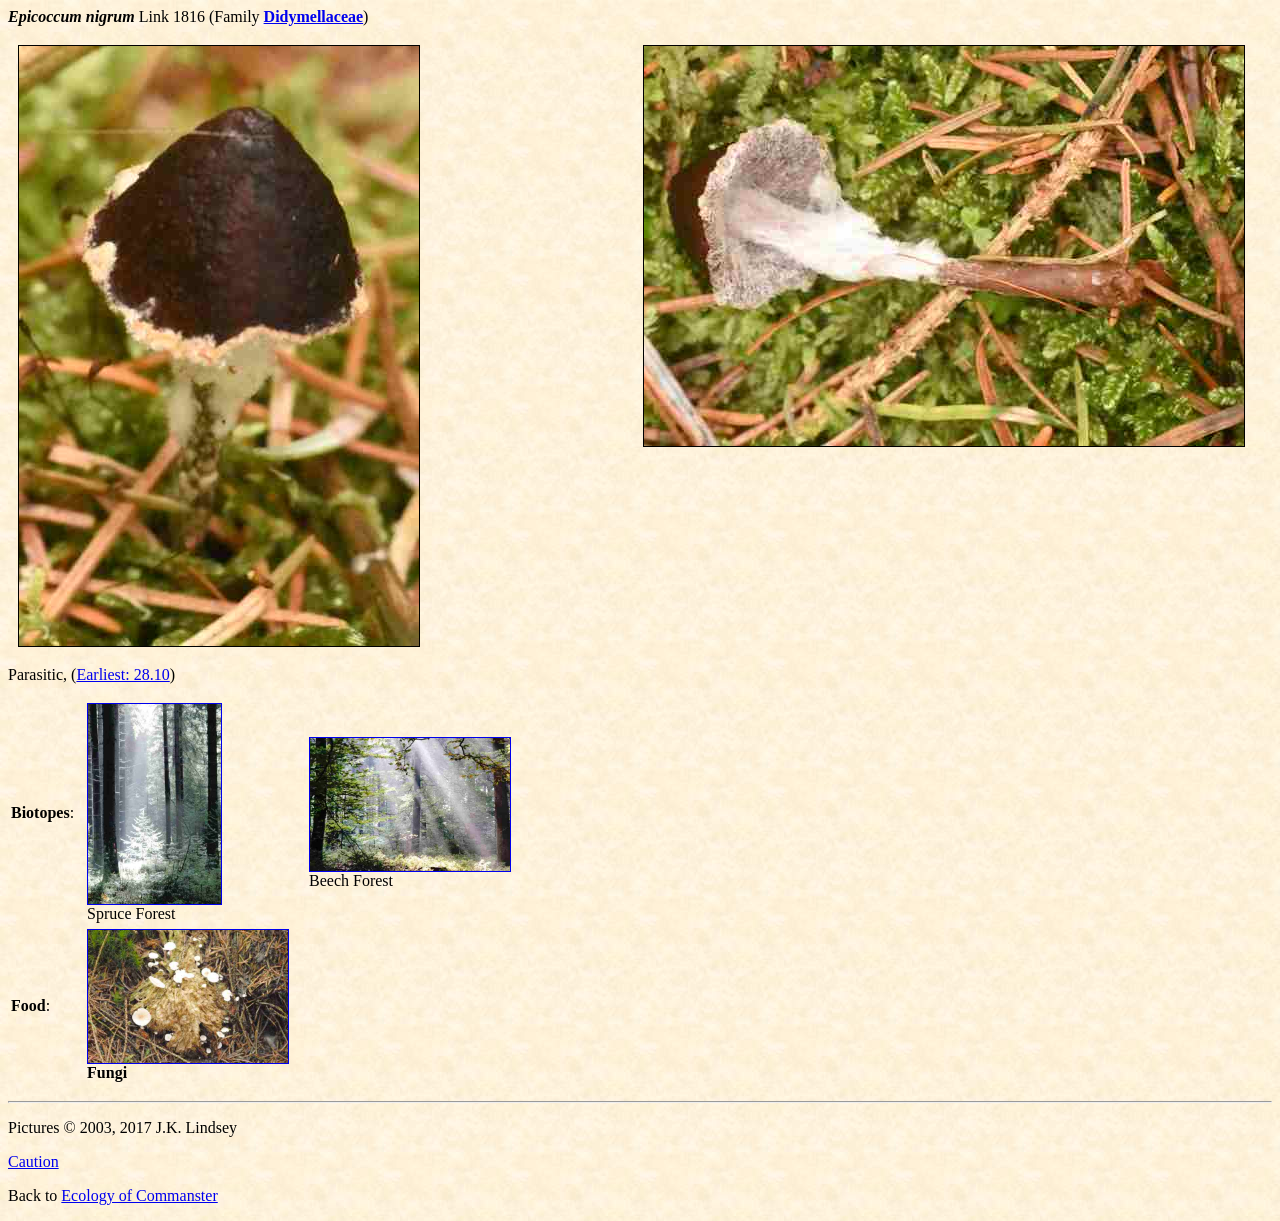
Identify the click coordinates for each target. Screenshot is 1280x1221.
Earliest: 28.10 (122, 674)
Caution (33, 1161)
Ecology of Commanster (139, 1195)
